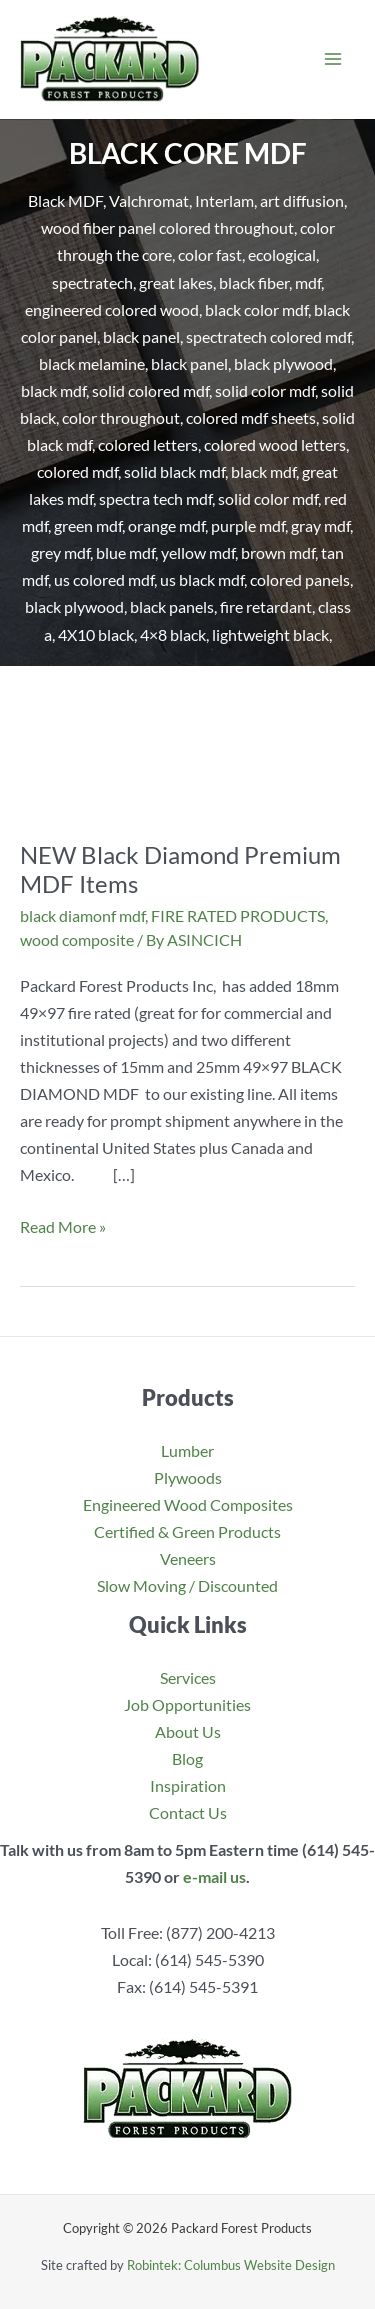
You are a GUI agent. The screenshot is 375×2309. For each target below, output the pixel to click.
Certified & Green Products (187, 1531)
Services (188, 1677)
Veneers (188, 1558)
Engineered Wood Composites (188, 1504)
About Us (188, 1731)
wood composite (77, 939)
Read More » (63, 1226)
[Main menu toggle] (332, 59)
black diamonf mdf (82, 915)
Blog (187, 1758)
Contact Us (188, 1812)
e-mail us (214, 1876)
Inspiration (188, 1785)
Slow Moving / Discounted (187, 1585)
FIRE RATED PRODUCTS (238, 915)
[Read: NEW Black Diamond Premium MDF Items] (187, 763)
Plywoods (188, 1477)
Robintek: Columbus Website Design (231, 2265)
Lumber (187, 1450)
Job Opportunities (187, 1704)
